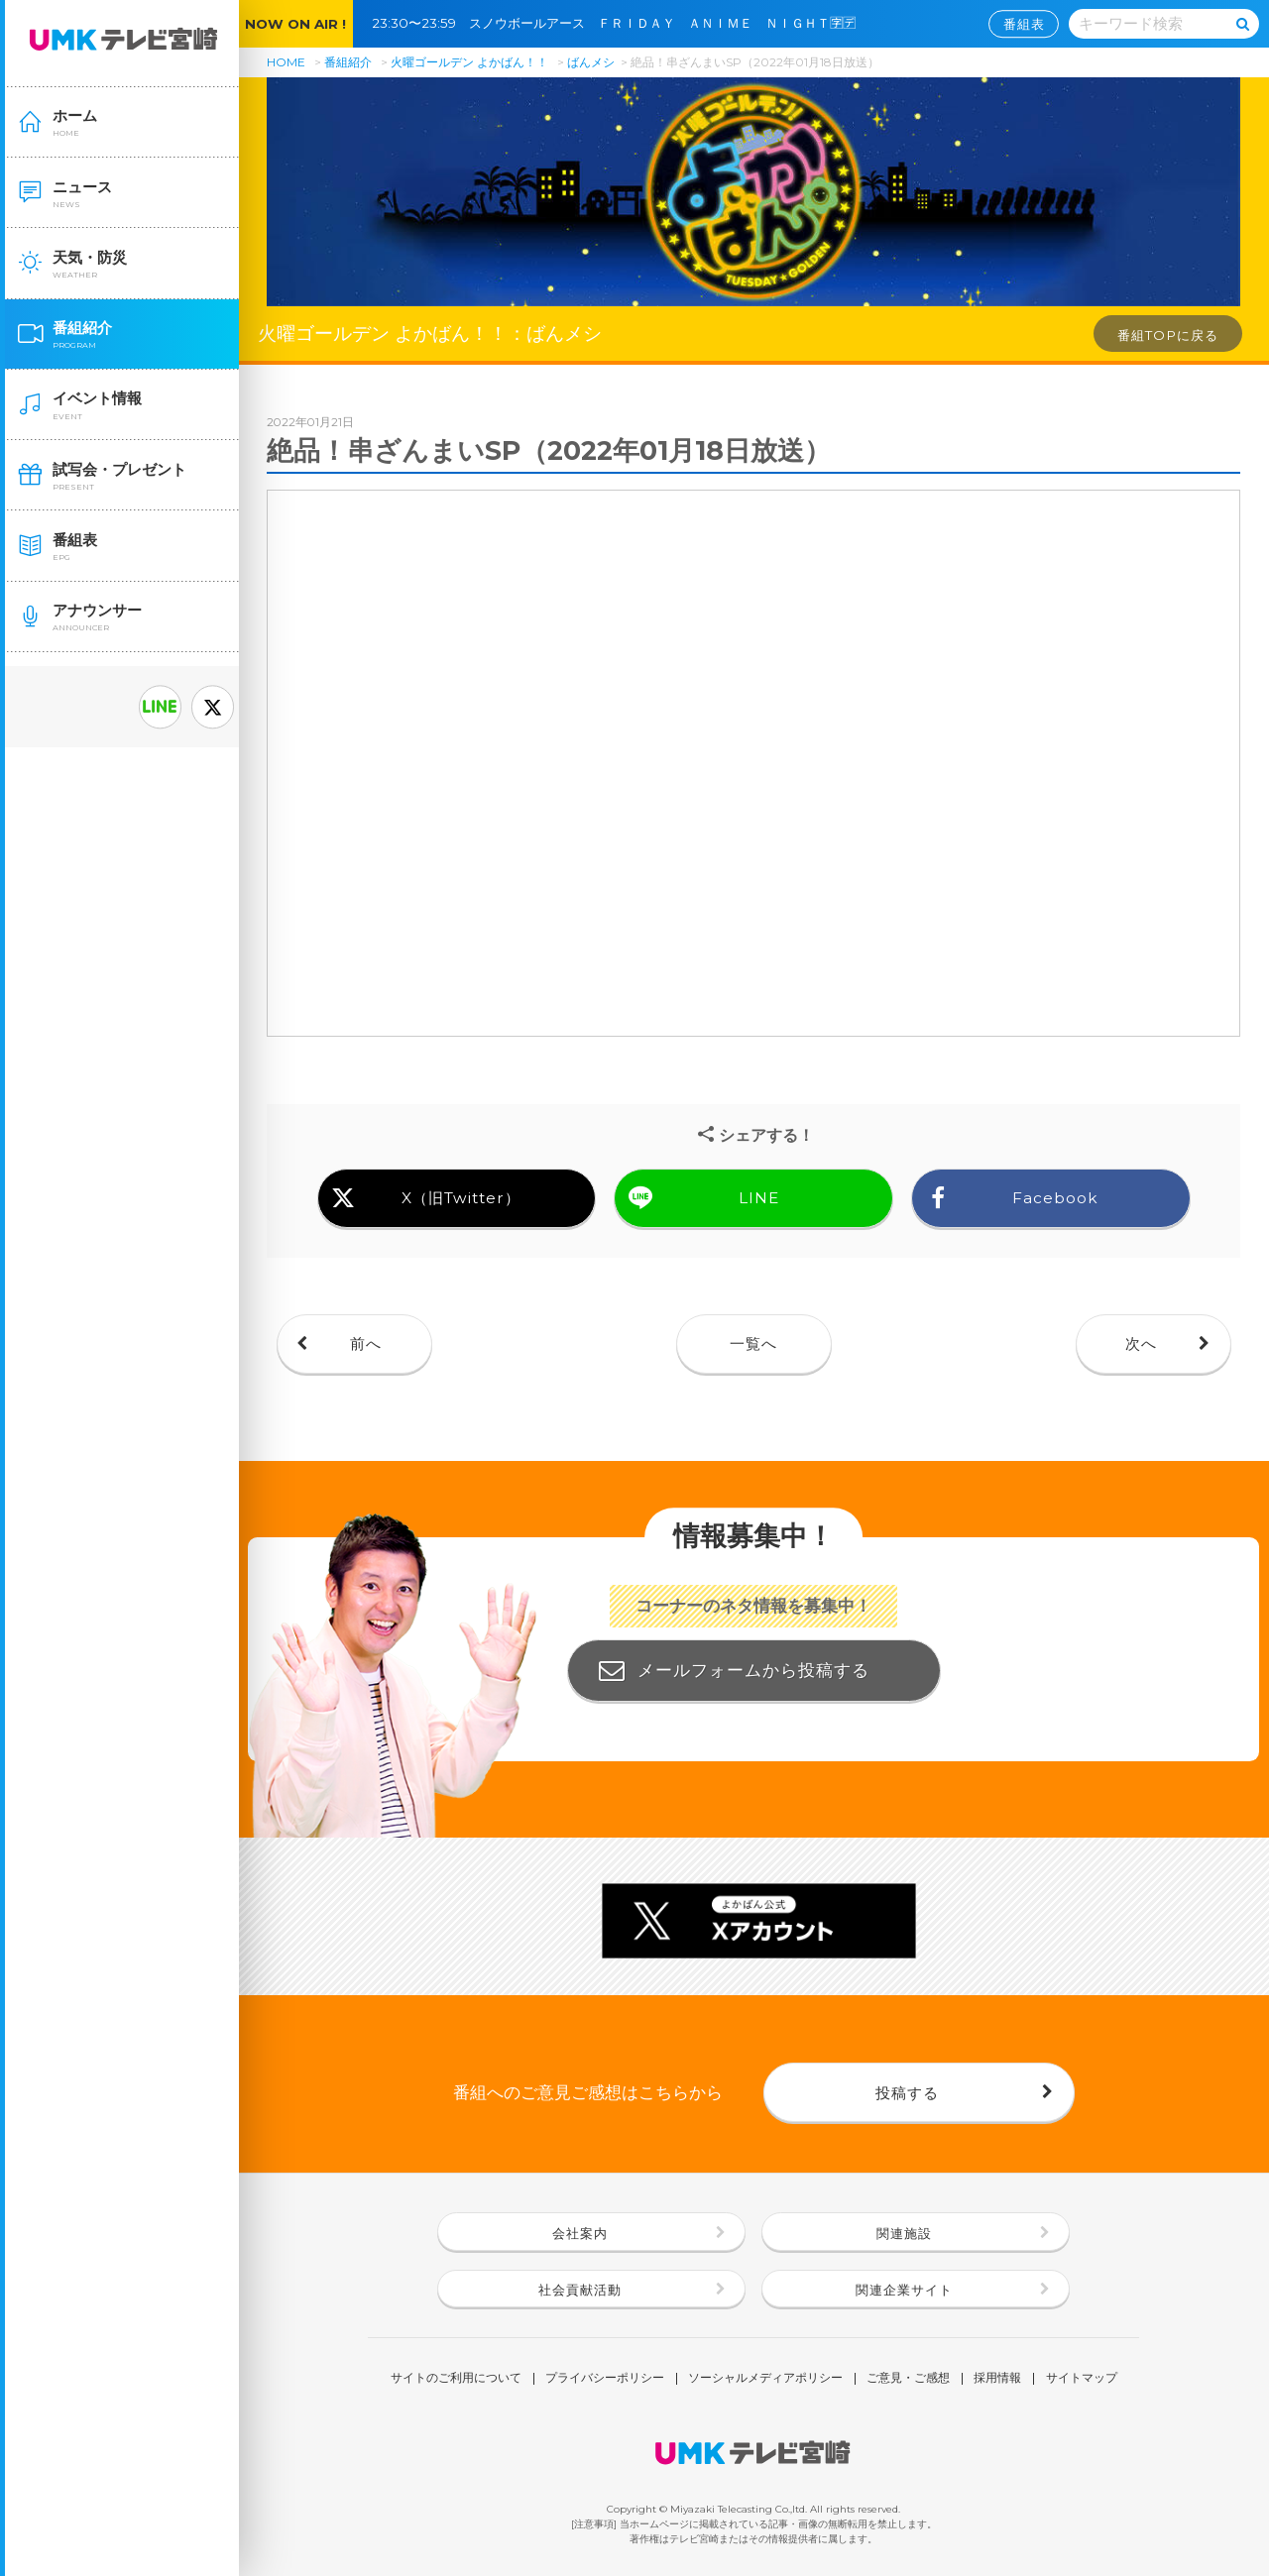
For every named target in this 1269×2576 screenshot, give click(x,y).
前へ (366, 1343)
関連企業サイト (904, 2289)
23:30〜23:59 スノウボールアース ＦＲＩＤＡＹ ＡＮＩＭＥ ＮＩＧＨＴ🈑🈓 (620, 23)
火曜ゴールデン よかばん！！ (469, 62)
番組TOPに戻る (1167, 335)
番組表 (1024, 24)
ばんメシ (591, 62)
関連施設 (904, 2233)
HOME (286, 62)
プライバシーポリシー (604, 2379)
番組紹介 (348, 62)
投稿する (907, 2092)
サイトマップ (1081, 2379)
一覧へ (753, 1343)
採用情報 (997, 2379)
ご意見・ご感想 (908, 2379)
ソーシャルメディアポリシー (765, 2379)
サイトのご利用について (456, 2379)
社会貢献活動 (580, 2289)
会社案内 (580, 2233)
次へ (1141, 1343)
